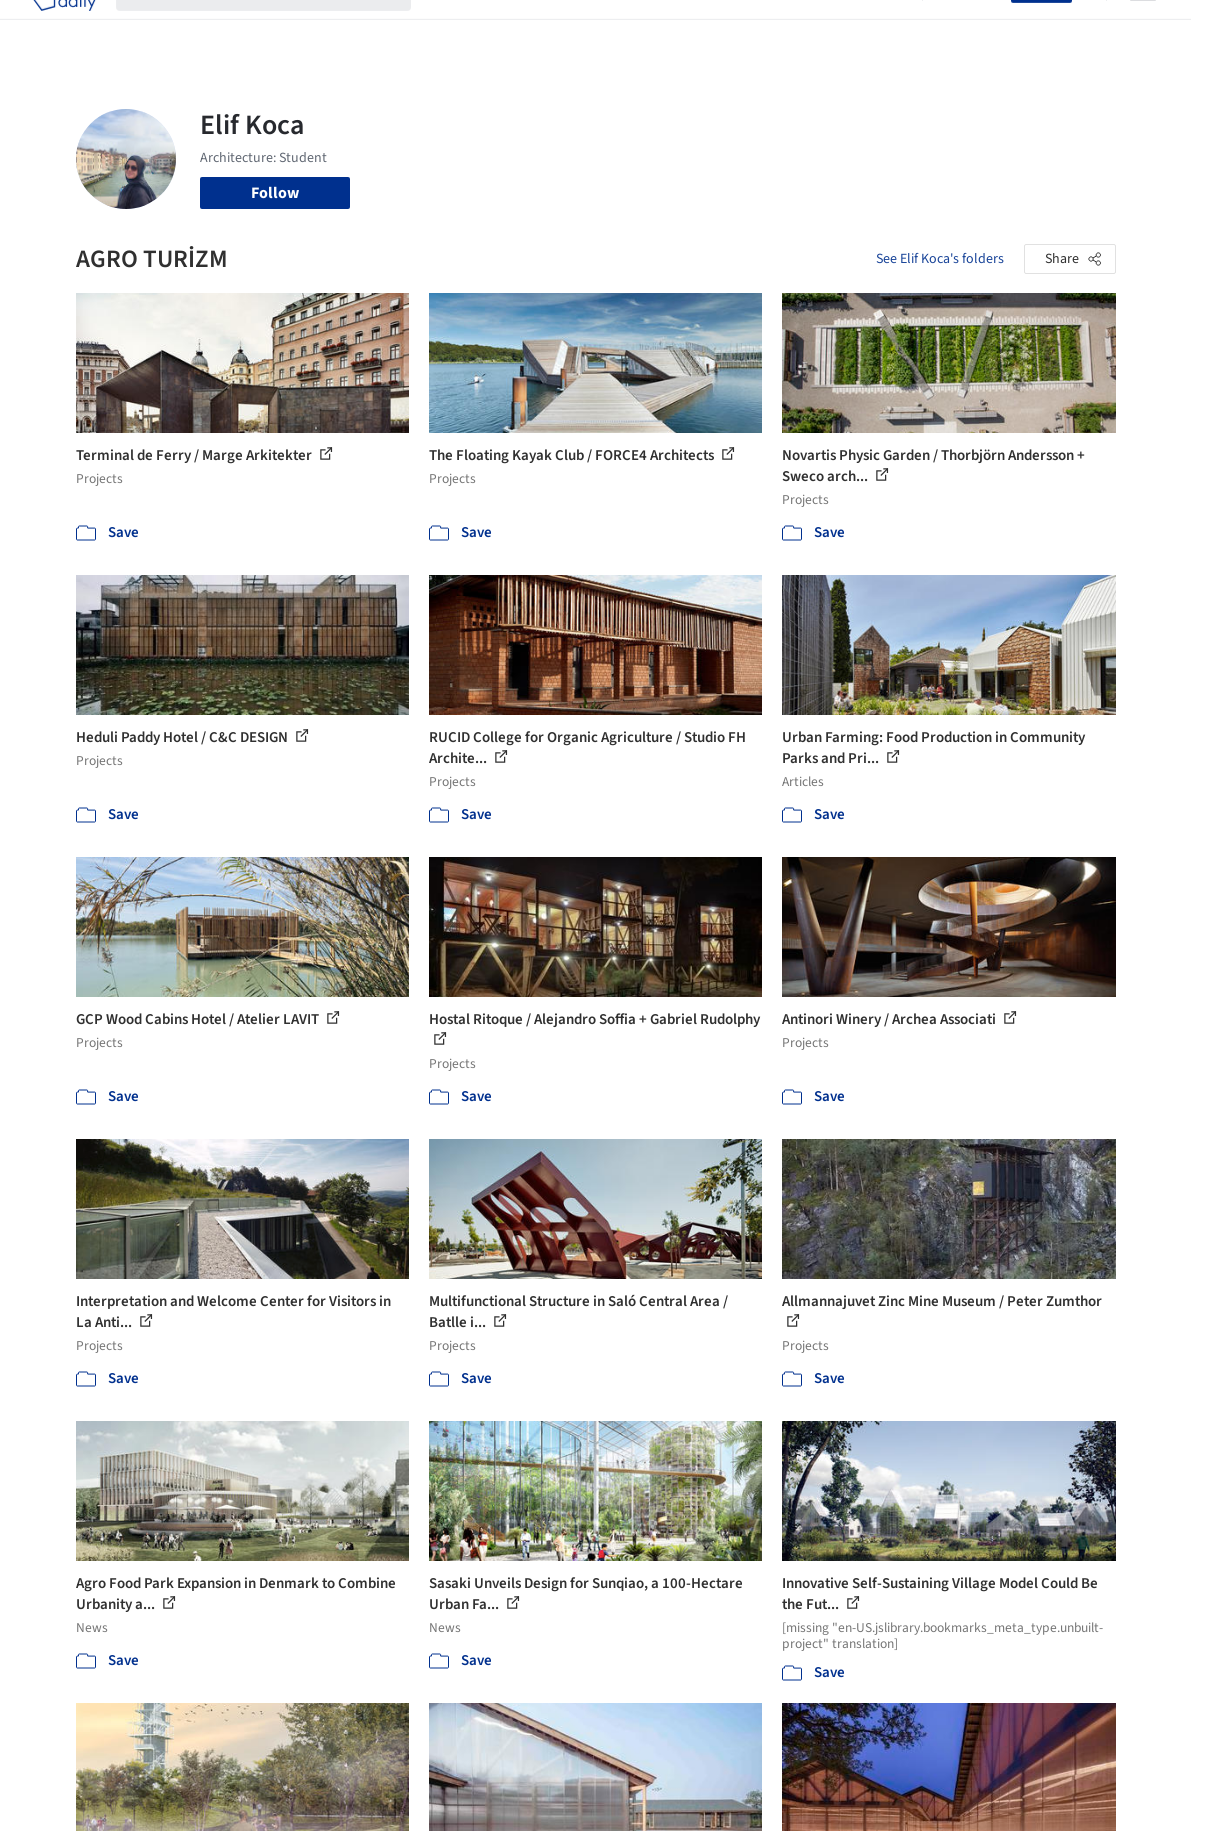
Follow (275, 193)
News (816, 28)
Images (527, 28)
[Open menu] (1143, 28)
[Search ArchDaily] (279, 28)
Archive (876, 28)
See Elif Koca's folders (940, 259)
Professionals (735, 28)
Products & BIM (620, 28)
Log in (978, 28)
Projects (459, 28)
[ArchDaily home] (64, 28)
